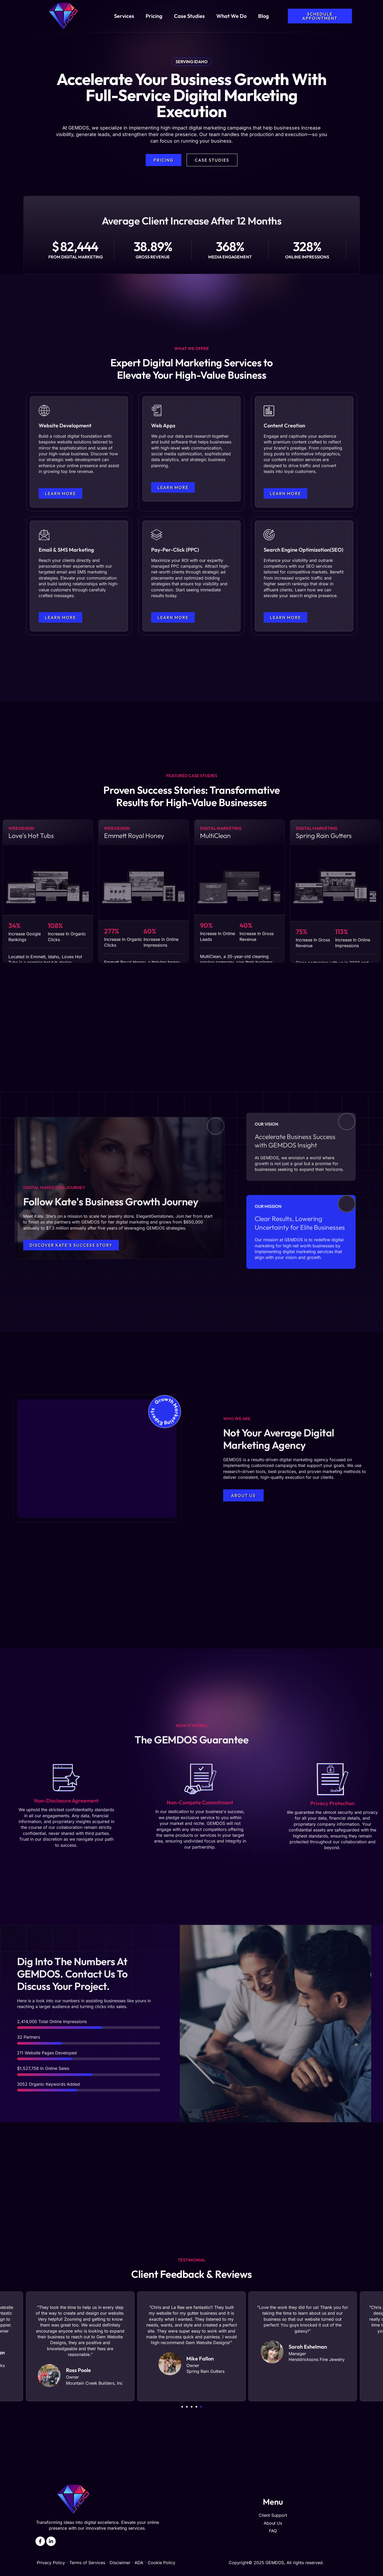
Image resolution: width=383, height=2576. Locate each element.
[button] (182, 2407)
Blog (263, 16)
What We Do (231, 16)
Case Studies (189, 16)
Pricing (154, 16)
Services (124, 16)
